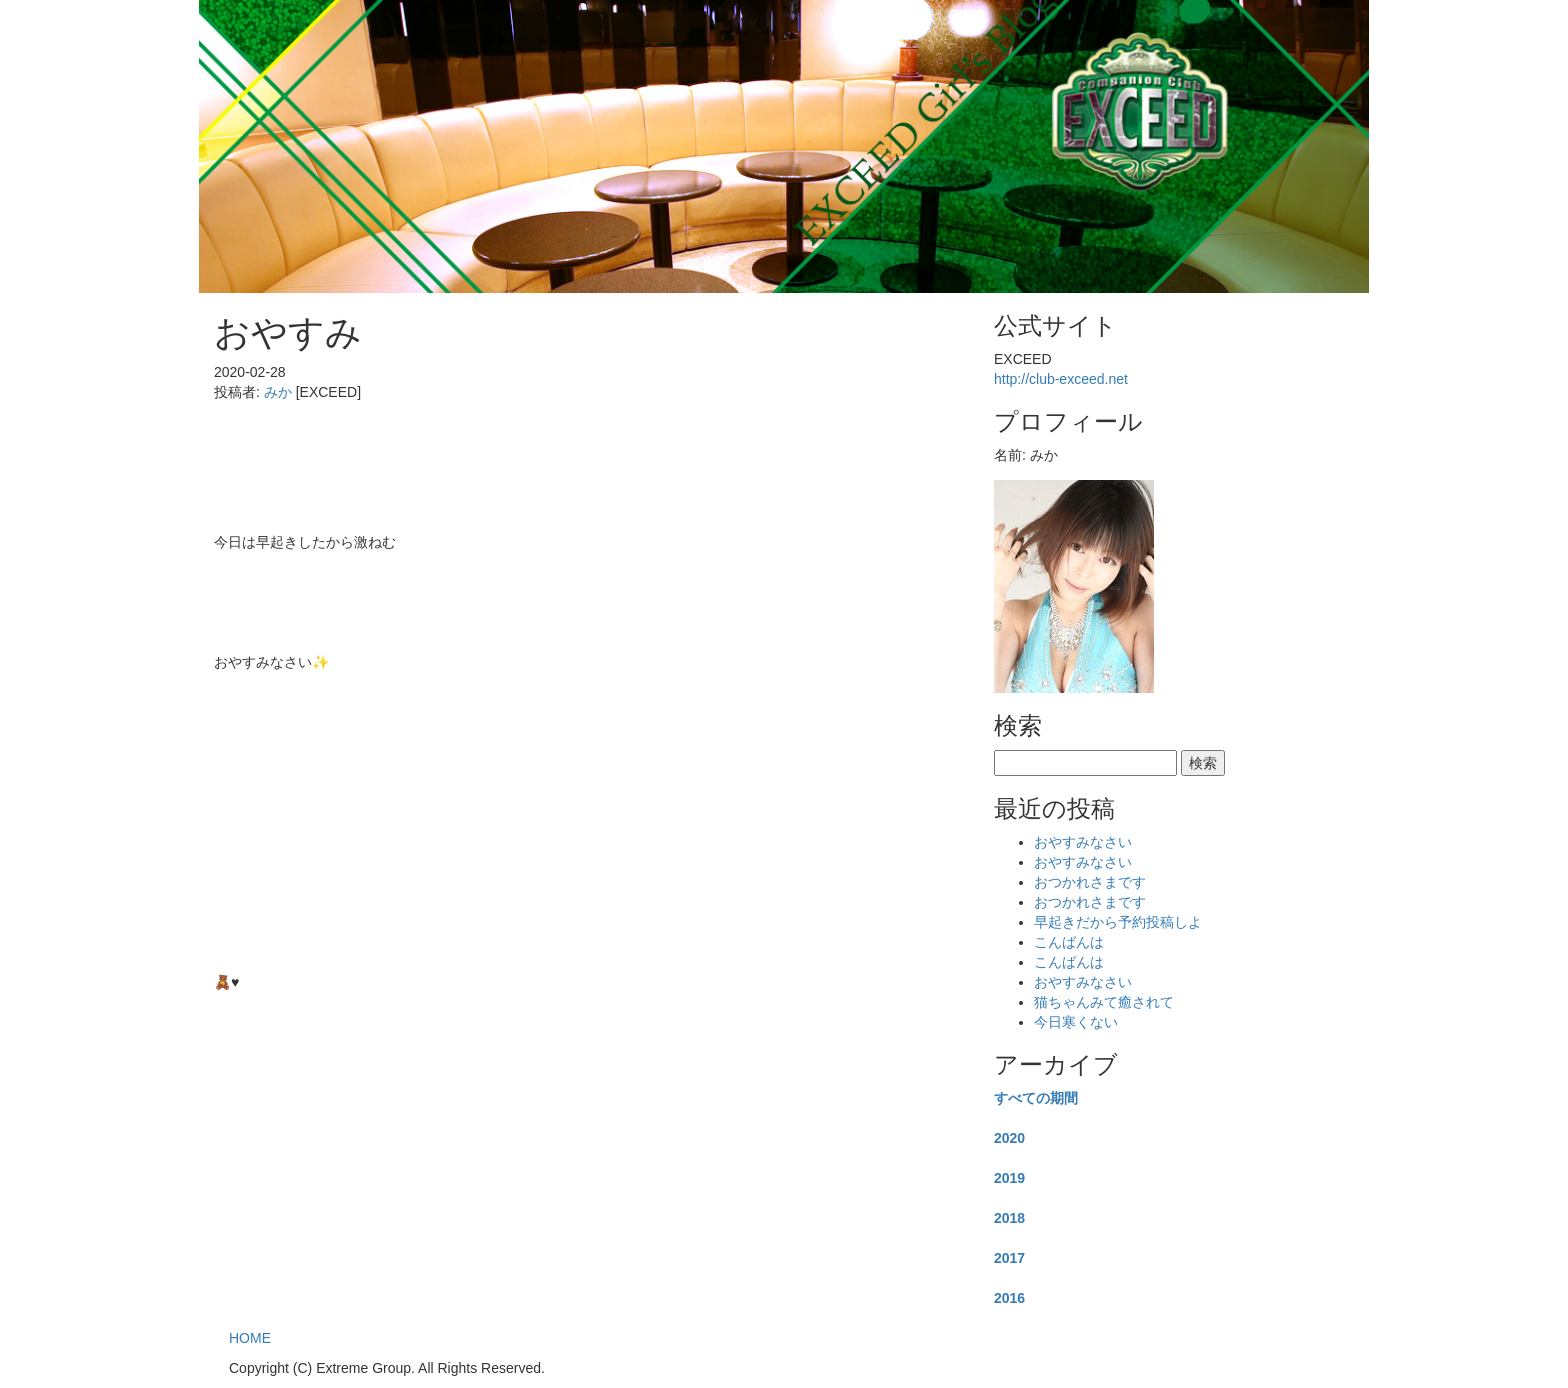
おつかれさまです (1090, 882)
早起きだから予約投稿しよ (1118, 922)
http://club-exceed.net (1061, 379)
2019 (1009, 1178)
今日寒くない (1076, 1022)
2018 (1009, 1218)
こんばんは (1069, 942)
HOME (250, 1338)
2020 (1009, 1138)
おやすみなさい (1083, 842)
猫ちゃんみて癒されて (1104, 1002)
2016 (1009, 1298)
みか (278, 392)
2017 (1009, 1258)
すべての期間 (1036, 1098)
